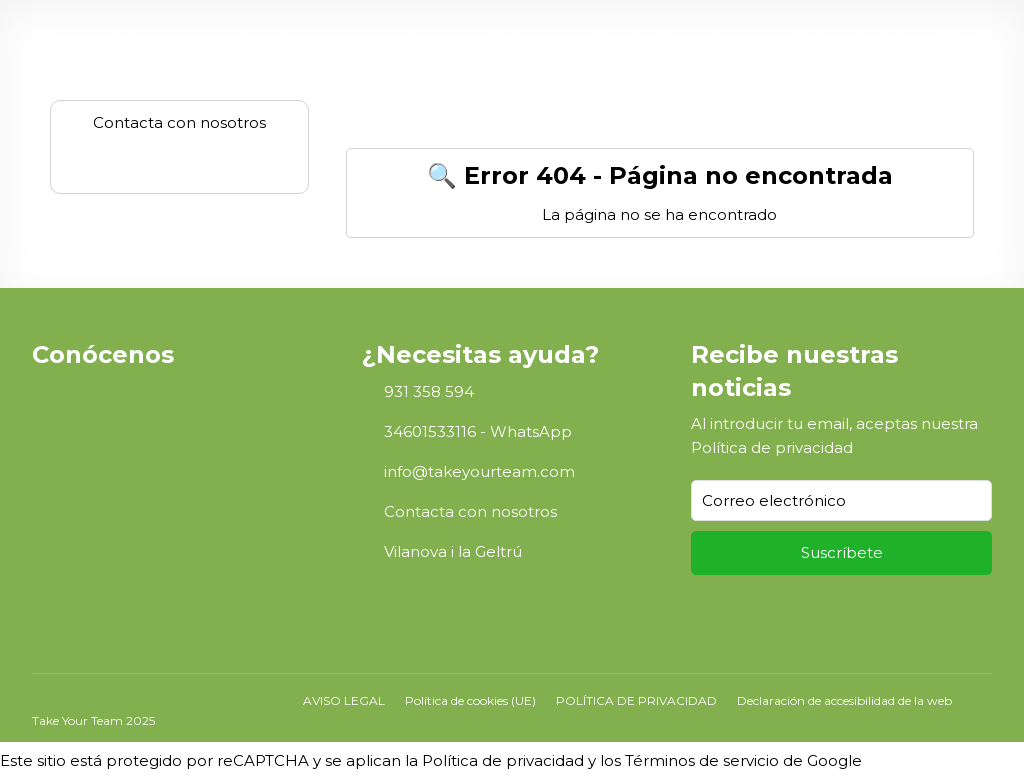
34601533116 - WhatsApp (478, 431)
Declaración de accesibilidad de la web (844, 700)
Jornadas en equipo (305, 37)
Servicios (740, 37)
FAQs (811, 37)
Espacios (438, 37)
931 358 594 (429, 391)
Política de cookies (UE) (470, 700)
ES (947, 37)
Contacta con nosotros (470, 511)
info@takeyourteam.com (479, 471)
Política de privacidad (772, 447)
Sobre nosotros (166, 37)
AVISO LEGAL (344, 700)
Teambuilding (643, 37)
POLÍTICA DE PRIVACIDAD (636, 700)
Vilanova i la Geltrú (453, 551)
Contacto (884, 37)
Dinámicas (525, 37)
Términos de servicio (702, 760)
